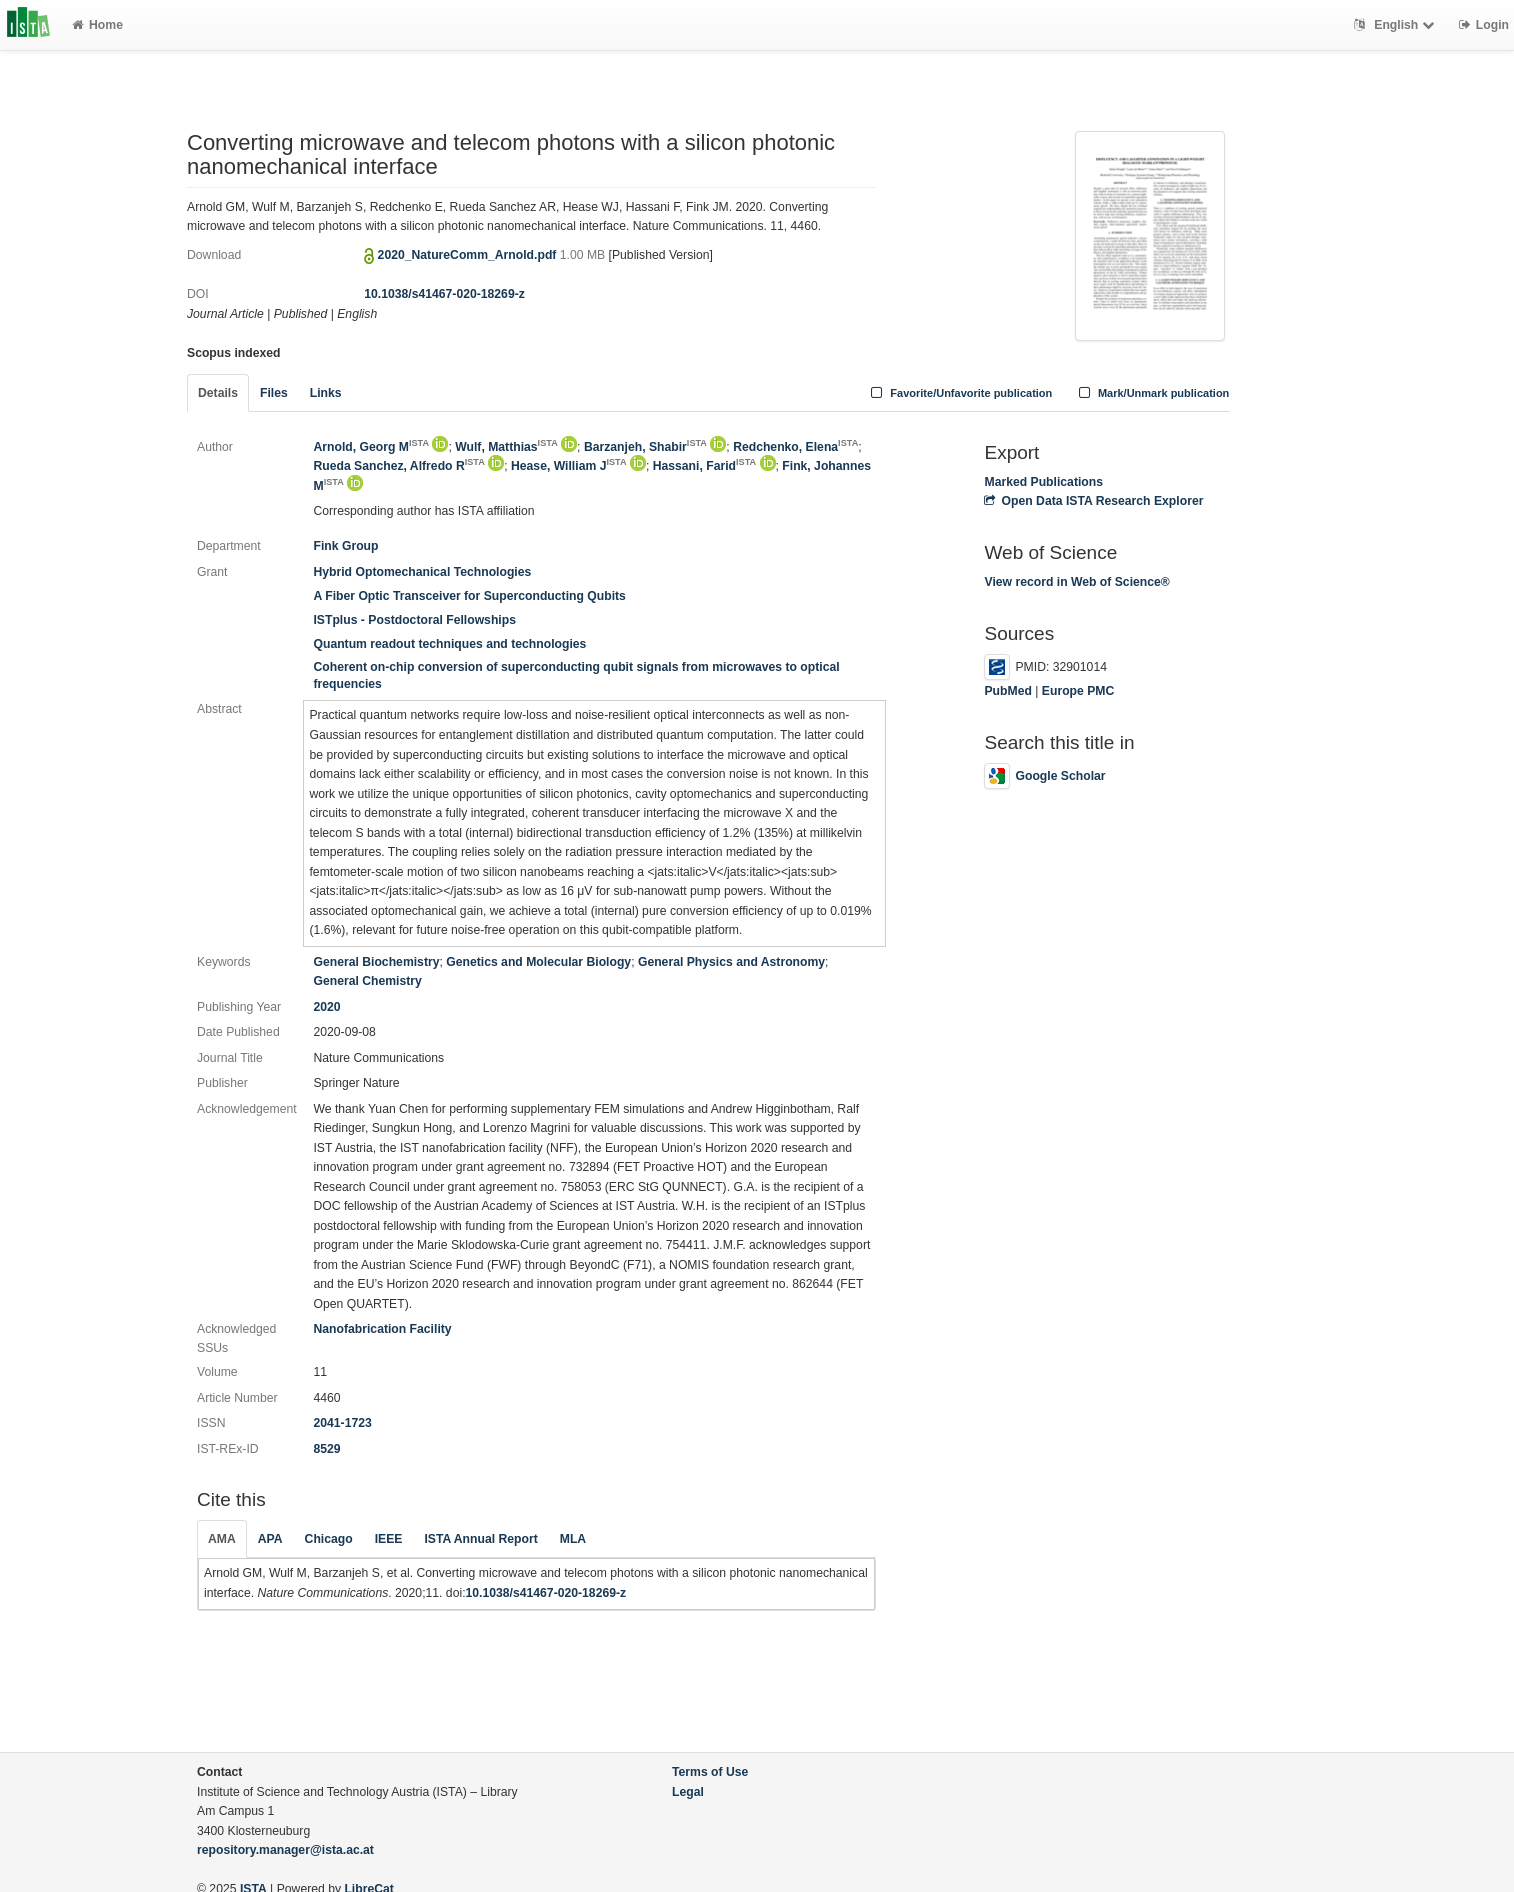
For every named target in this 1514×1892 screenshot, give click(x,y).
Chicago (329, 1539)
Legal (688, 1792)
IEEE (389, 1539)
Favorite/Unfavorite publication (960, 393)
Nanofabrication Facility (382, 1329)
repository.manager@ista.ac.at (285, 1850)
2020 (326, 1007)
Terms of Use (710, 1772)
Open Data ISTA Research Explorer (1093, 501)
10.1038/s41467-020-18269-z (444, 294)
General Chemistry (367, 981)
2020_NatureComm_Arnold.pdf (469, 255)
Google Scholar (1044, 776)
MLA (573, 1539)
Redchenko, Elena (795, 447)
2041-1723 (342, 1423)
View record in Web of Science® (1076, 582)
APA (270, 1539)
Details (218, 393)
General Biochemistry (376, 962)
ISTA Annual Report (480, 1539)
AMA (222, 1539)
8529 (326, 1449)
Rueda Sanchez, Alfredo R (398, 466)
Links (326, 393)
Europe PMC (1078, 691)
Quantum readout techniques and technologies (449, 644)
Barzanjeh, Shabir (645, 447)
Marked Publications (1043, 482)
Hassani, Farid (704, 466)
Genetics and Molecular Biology (538, 962)
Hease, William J (569, 466)
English (1396, 25)
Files (274, 393)
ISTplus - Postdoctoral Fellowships (414, 620)
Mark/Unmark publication (1151, 393)
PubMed (1007, 691)
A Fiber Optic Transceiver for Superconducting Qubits (469, 596)
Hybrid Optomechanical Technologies (422, 572)
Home (97, 25)
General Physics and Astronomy (731, 962)
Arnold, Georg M (371, 447)
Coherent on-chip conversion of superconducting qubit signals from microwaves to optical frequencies (576, 675)
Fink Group (345, 546)
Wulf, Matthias (506, 447)
